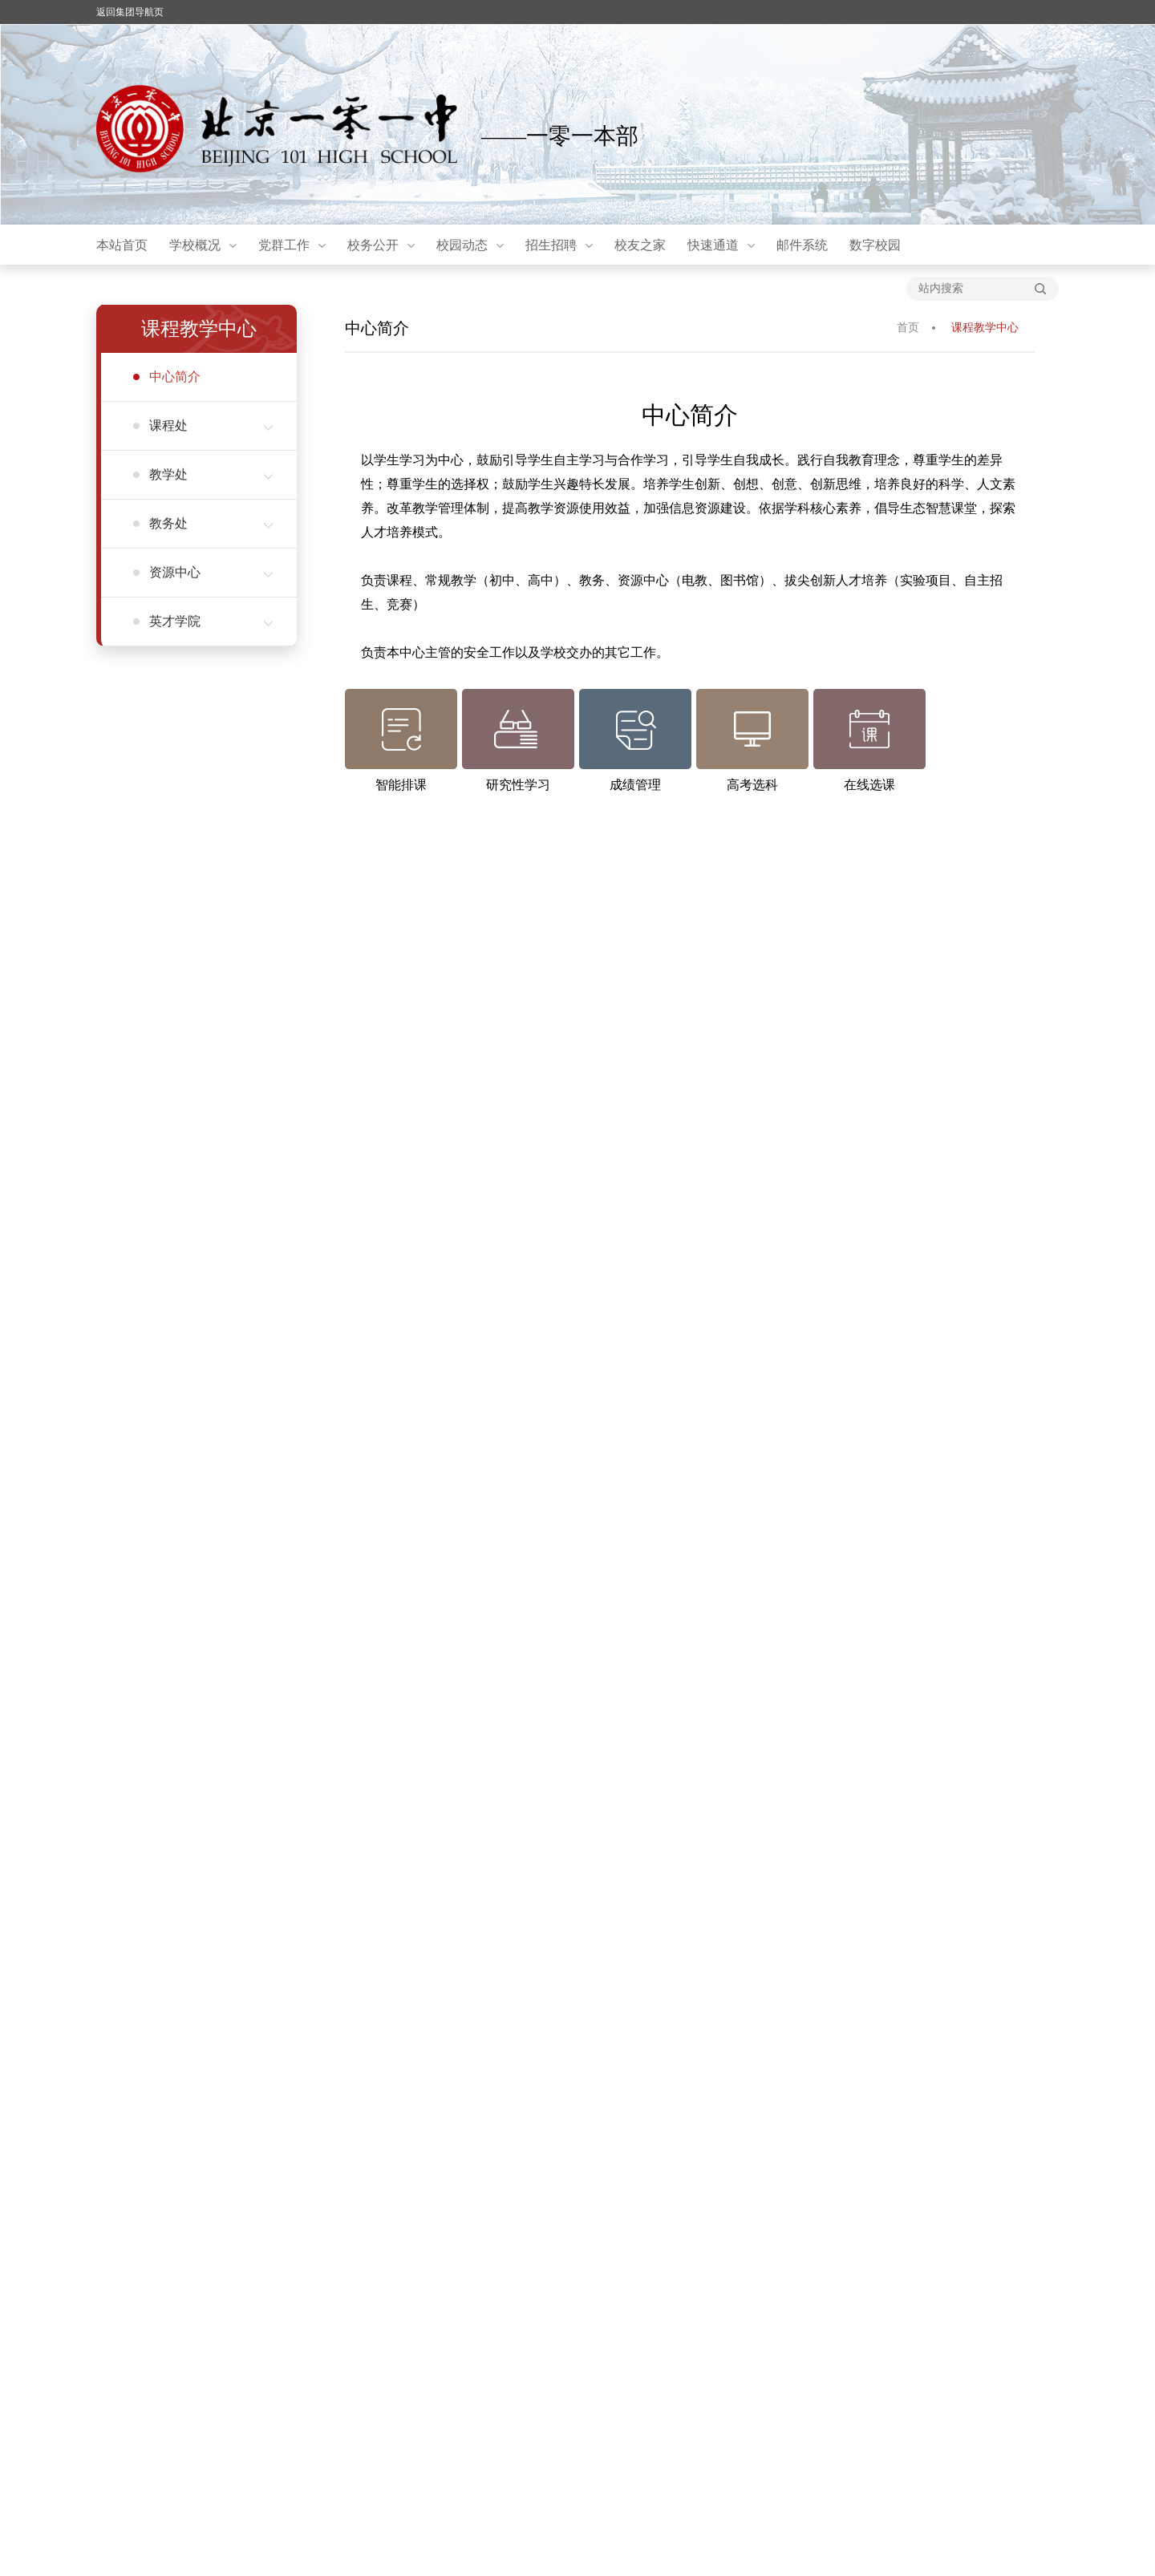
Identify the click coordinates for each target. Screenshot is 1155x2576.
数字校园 (875, 245)
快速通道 (713, 245)
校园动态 (462, 245)
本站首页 (122, 245)
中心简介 (175, 376)
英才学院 (211, 621)
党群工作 (284, 245)
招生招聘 (551, 245)
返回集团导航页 (130, 12)
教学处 (211, 474)
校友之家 (640, 245)
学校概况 (195, 245)
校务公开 (373, 245)
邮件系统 (802, 245)
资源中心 (211, 572)
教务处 (211, 523)
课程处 (211, 425)
